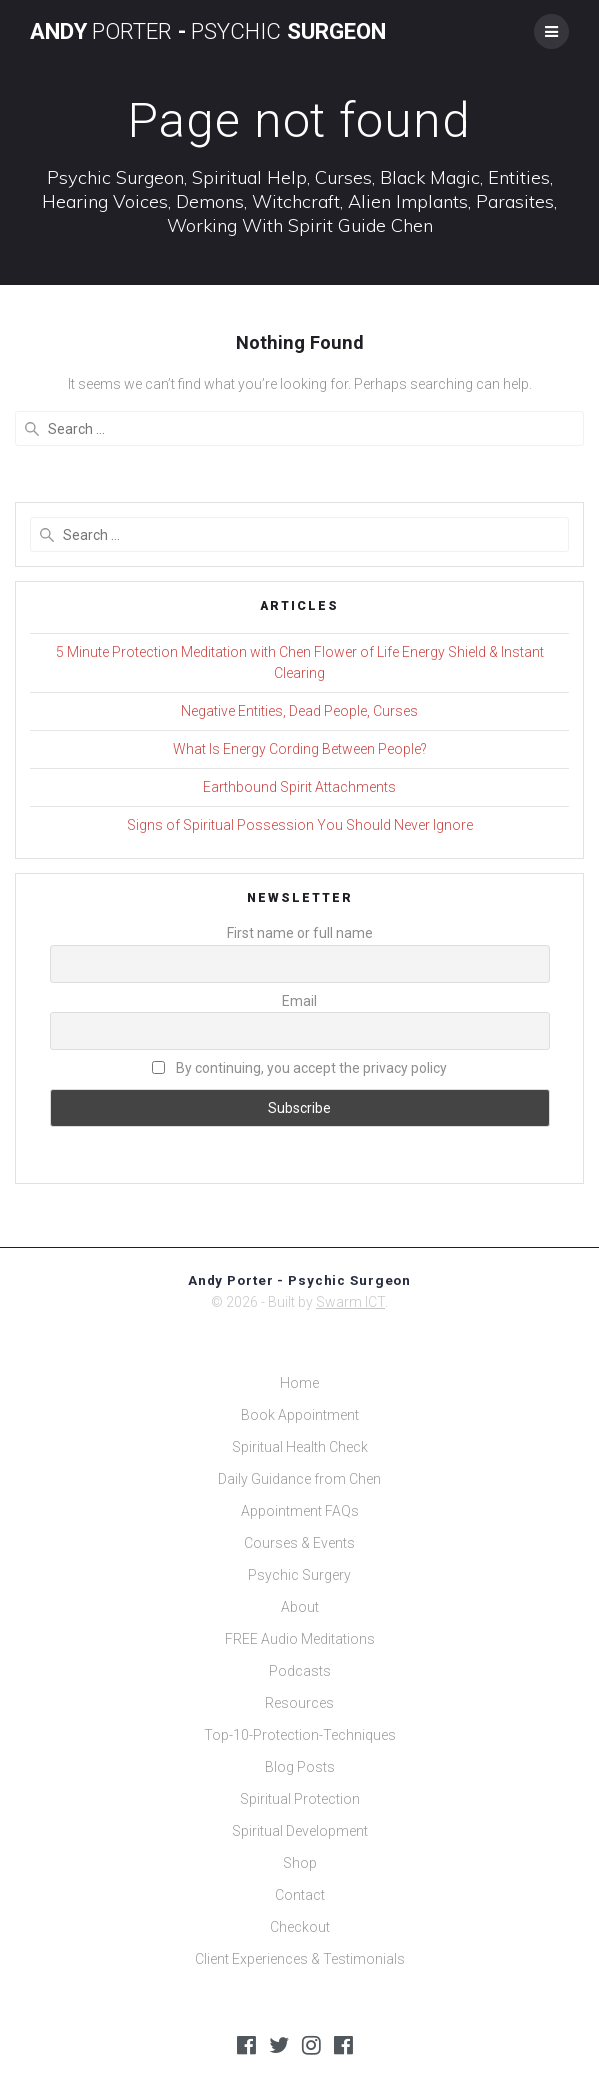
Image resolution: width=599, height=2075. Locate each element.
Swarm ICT (350, 1302)
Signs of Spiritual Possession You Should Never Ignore (300, 825)
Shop (300, 1863)
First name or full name (300, 933)
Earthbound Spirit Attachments (299, 787)
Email (299, 1001)
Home (299, 1383)
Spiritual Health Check (300, 1447)
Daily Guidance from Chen (299, 1479)
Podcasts (300, 1671)
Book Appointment (300, 1415)
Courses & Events (299, 1543)
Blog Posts (300, 1767)
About (300, 1607)
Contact (300, 1895)
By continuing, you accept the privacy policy (299, 1068)
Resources (299, 1703)
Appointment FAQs (300, 1511)
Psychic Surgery (299, 1575)
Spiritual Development (300, 1831)
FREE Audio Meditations (300, 1639)
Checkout (300, 1927)
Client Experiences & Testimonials (300, 1959)
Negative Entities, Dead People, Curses (299, 711)
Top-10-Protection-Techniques (300, 1735)
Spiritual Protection (300, 1799)
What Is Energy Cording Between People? (300, 749)
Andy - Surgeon (208, 31)
